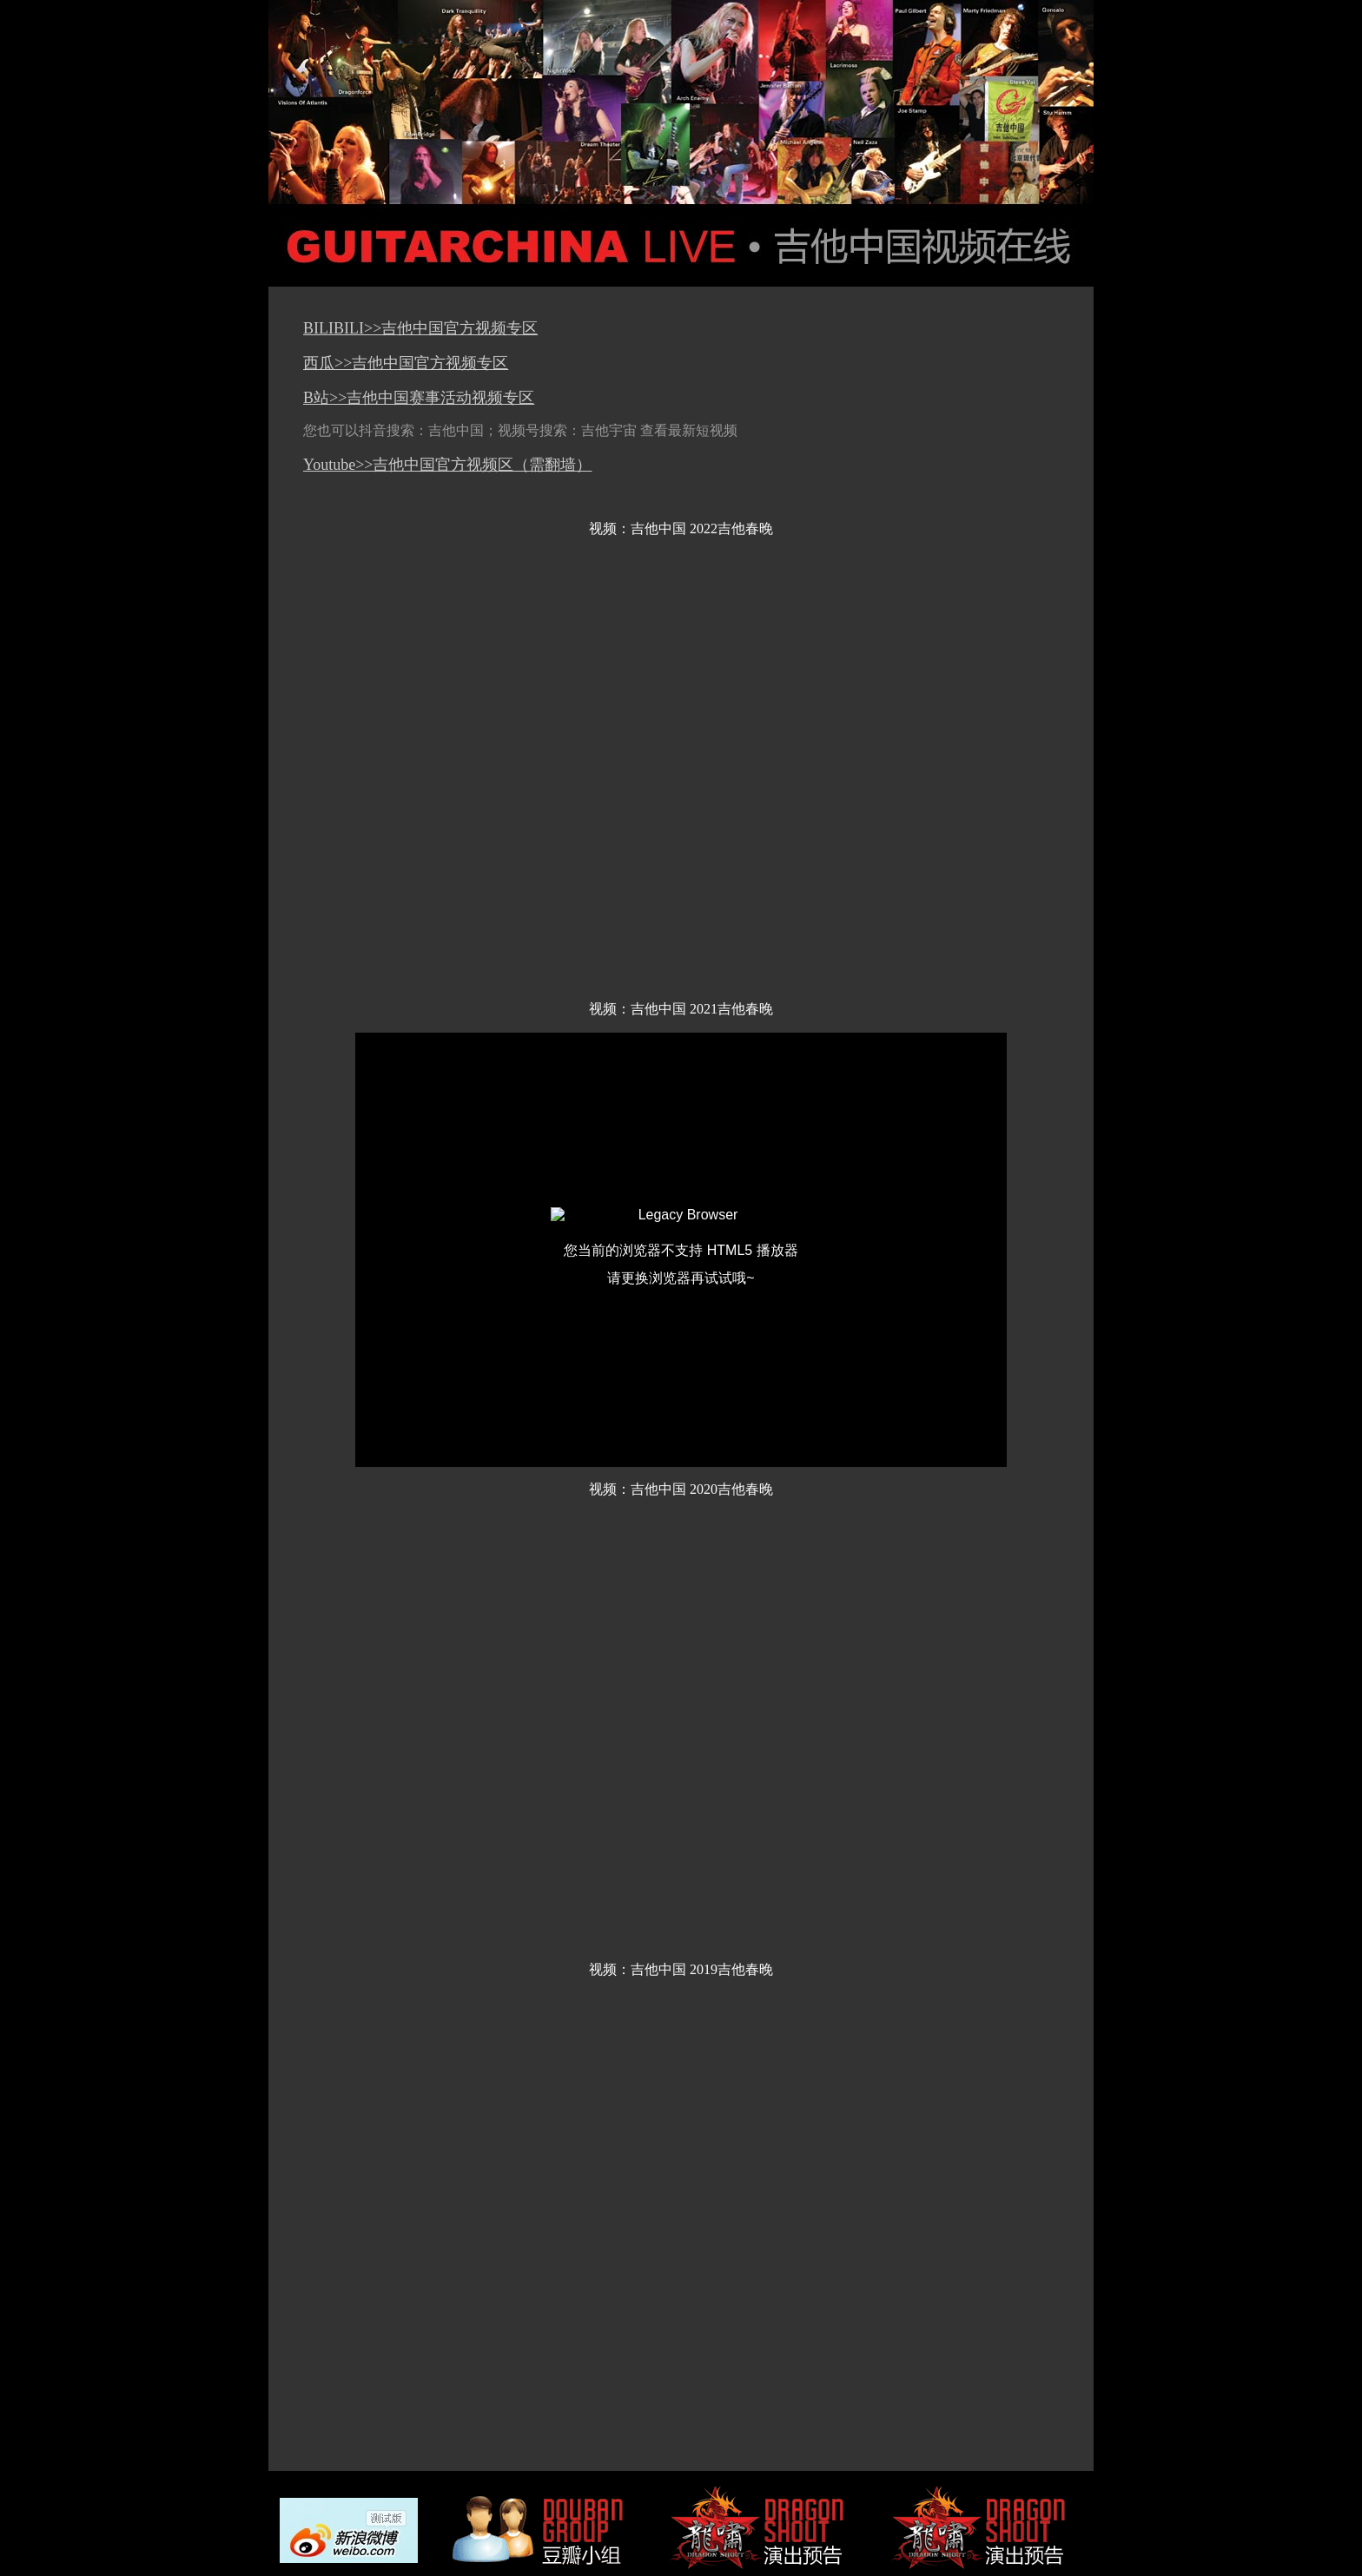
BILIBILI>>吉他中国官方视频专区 (420, 328)
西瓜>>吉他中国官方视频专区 (405, 363)
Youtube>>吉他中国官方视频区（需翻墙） (447, 464)
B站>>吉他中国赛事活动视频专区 (418, 397)
